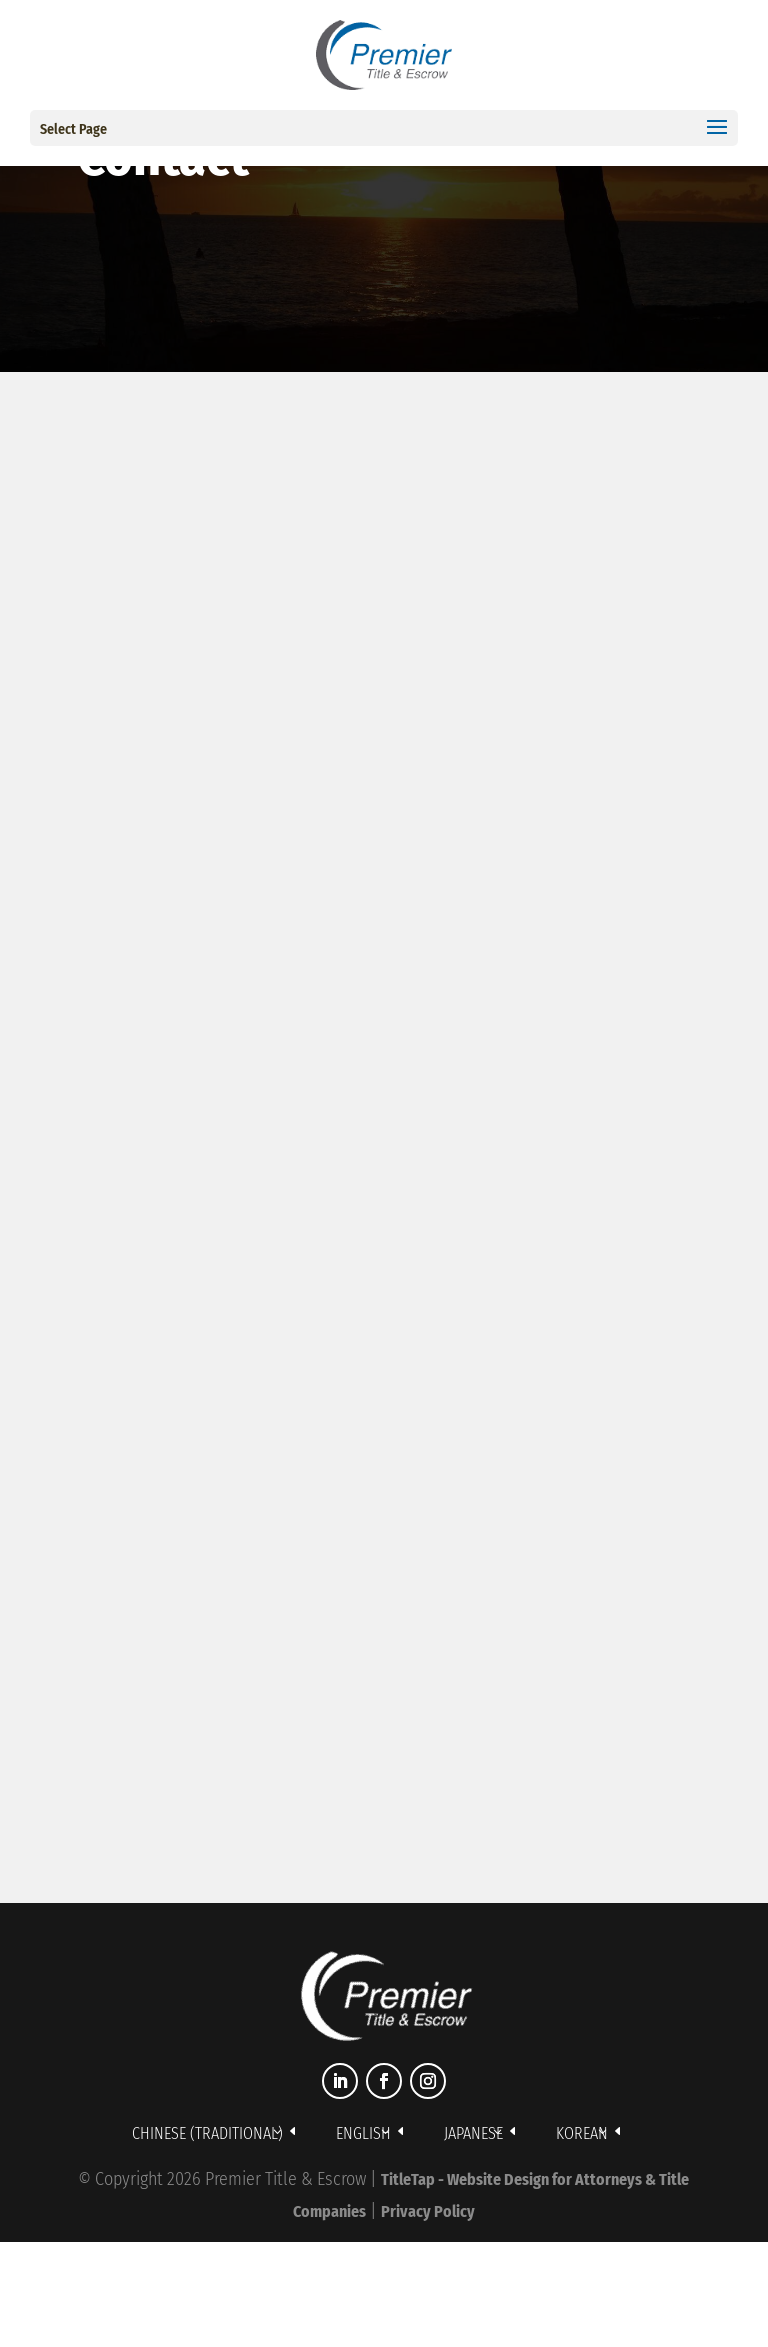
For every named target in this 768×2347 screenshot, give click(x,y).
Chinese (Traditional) (207, 2133)
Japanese (473, 2133)
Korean (582, 2133)
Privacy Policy (428, 2211)
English (363, 2133)
